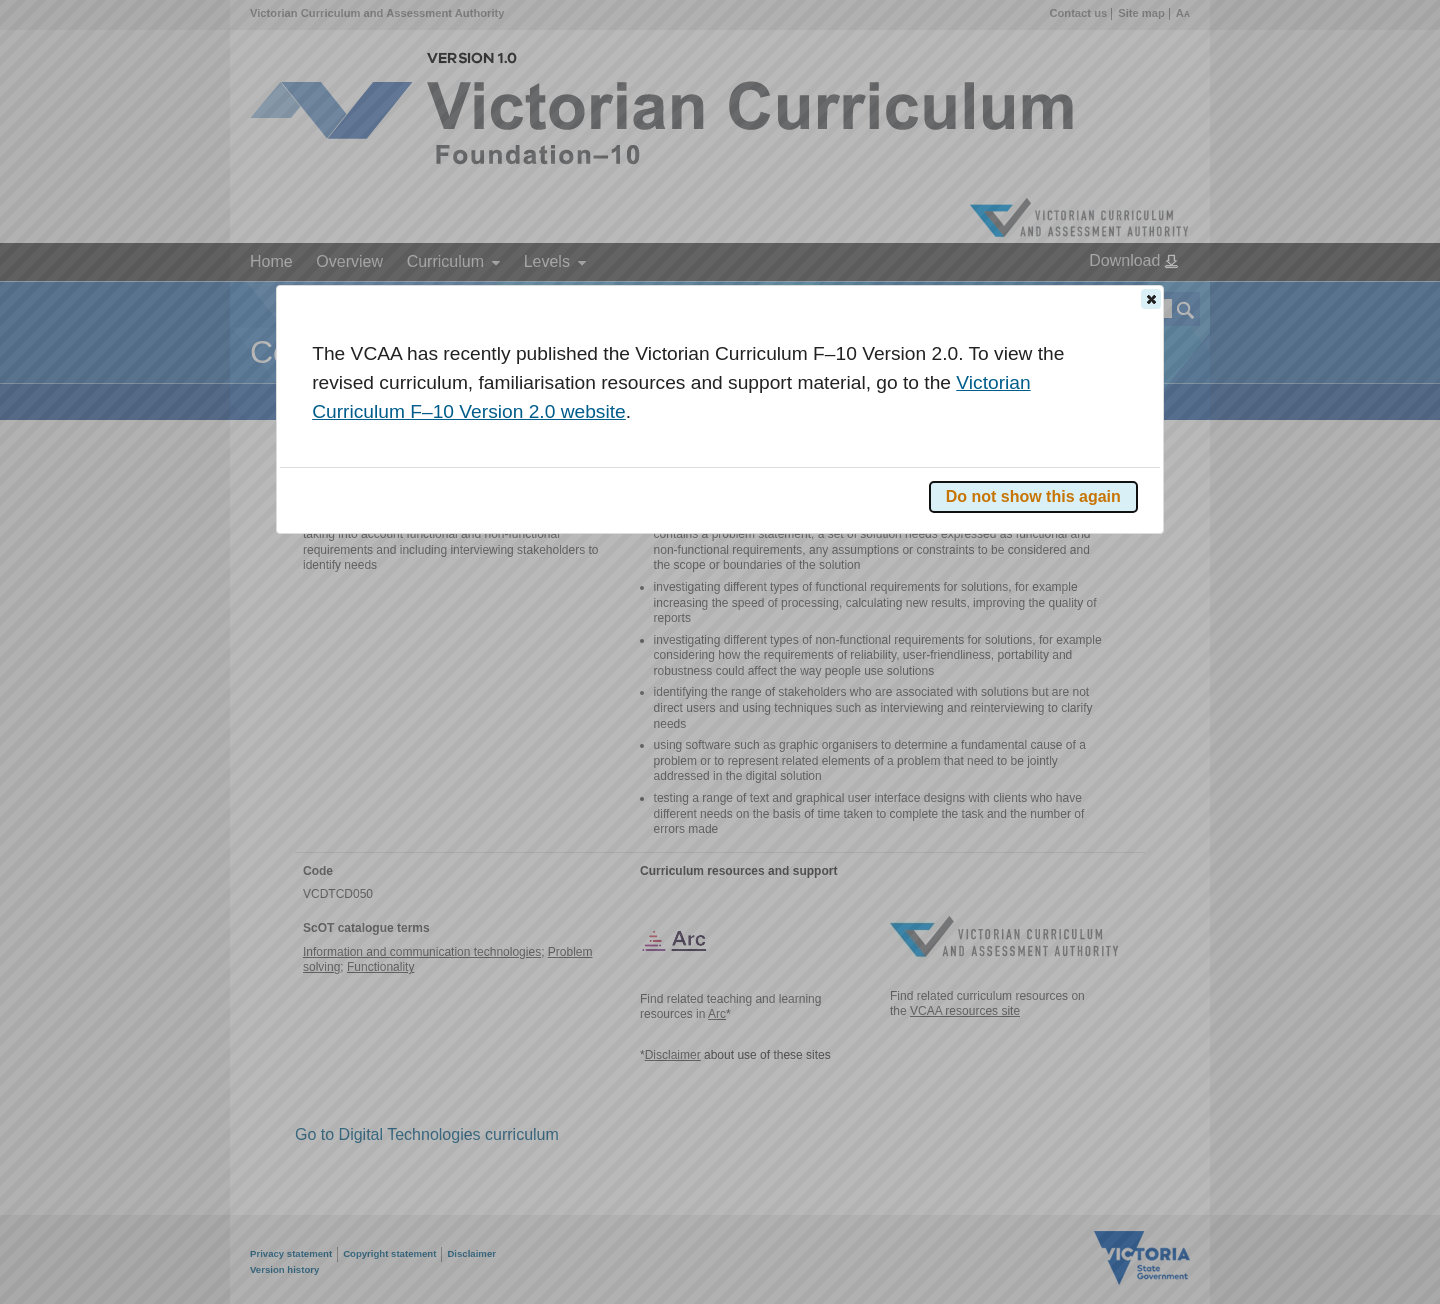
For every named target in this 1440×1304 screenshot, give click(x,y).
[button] (1151, 299)
